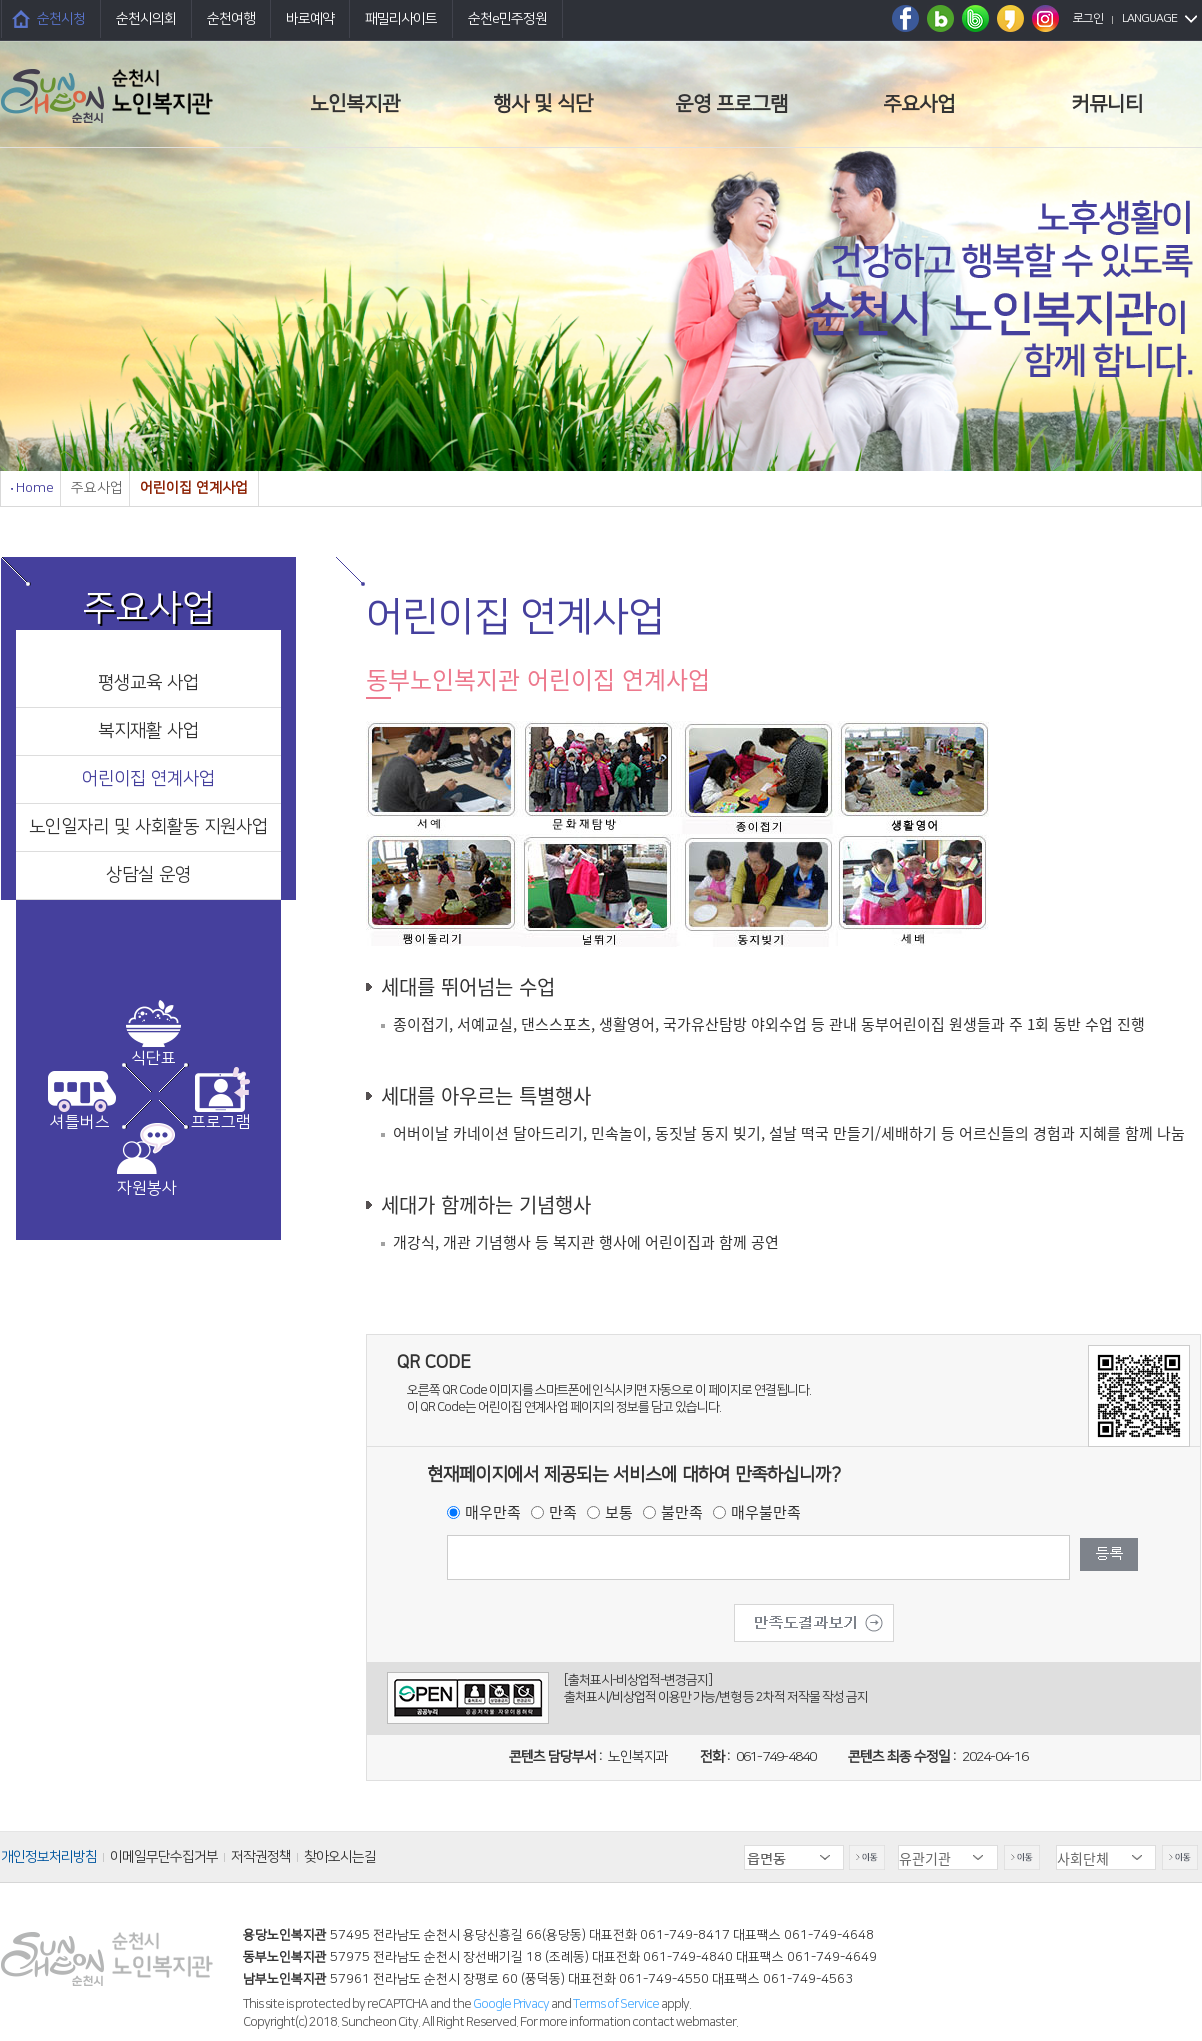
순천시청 (61, 19)
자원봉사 (147, 1188)
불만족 (682, 1512)
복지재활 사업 (148, 731)
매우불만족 (766, 1512)
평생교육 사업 (148, 683)
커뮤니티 (1107, 104)
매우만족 (493, 1512)
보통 (619, 1512)
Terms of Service (616, 2004)
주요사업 (919, 104)
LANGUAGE (1149, 18)
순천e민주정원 (507, 19)
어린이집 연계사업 (148, 779)
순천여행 (231, 19)
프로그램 (221, 1122)
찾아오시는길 (340, 1857)
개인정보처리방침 (49, 1857)
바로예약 (310, 19)
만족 (563, 1512)
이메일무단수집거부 (164, 1857)
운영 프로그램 (731, 104)
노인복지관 (355, 104)
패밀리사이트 (401, 19)
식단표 (153, 1058)
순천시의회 (146, 19)
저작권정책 (261, 1857)
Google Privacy (512, 2004)
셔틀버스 (80, 1122)
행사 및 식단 (543, 104)
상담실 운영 (148, 875)
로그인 (1088, 18)
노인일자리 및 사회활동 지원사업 (148, 827)
